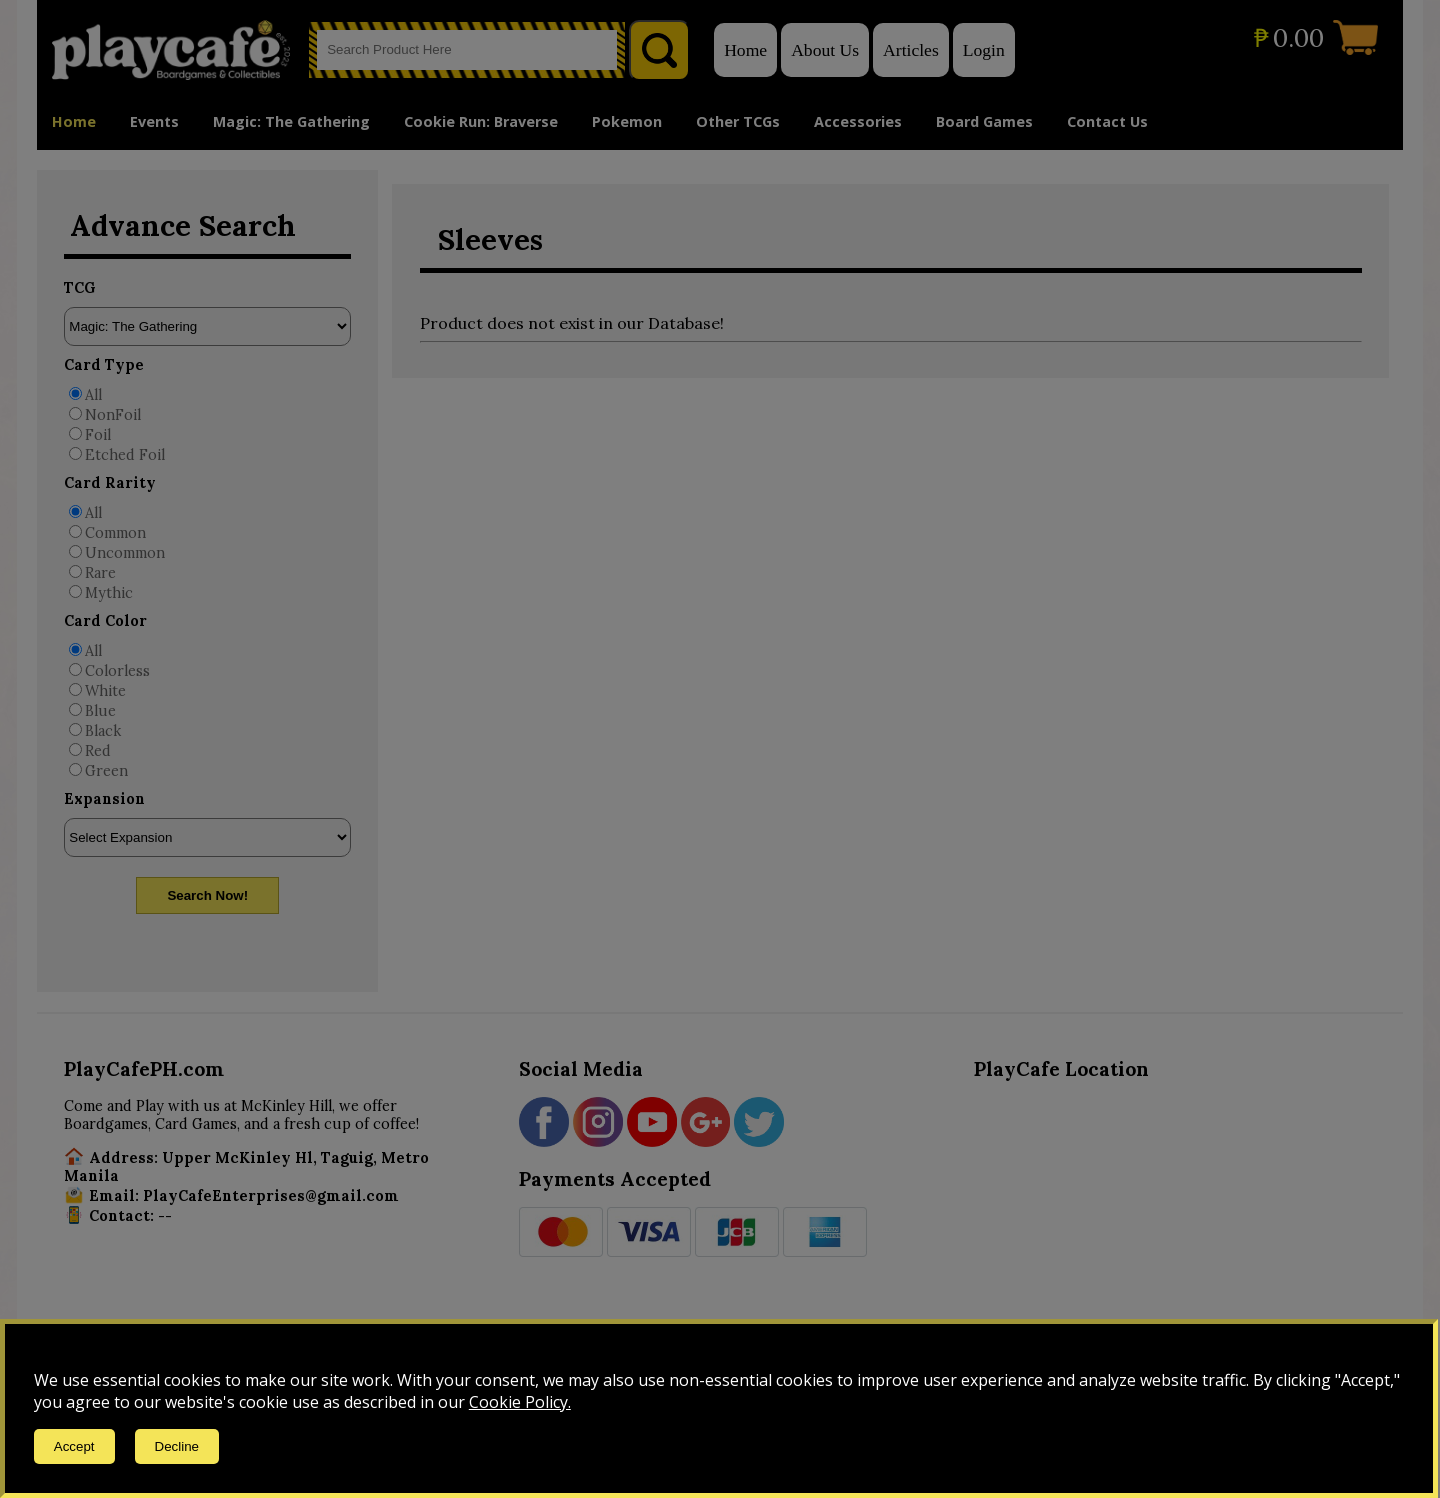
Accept (74, 1446)
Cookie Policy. (520, 1402)
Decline (177, 1446)
